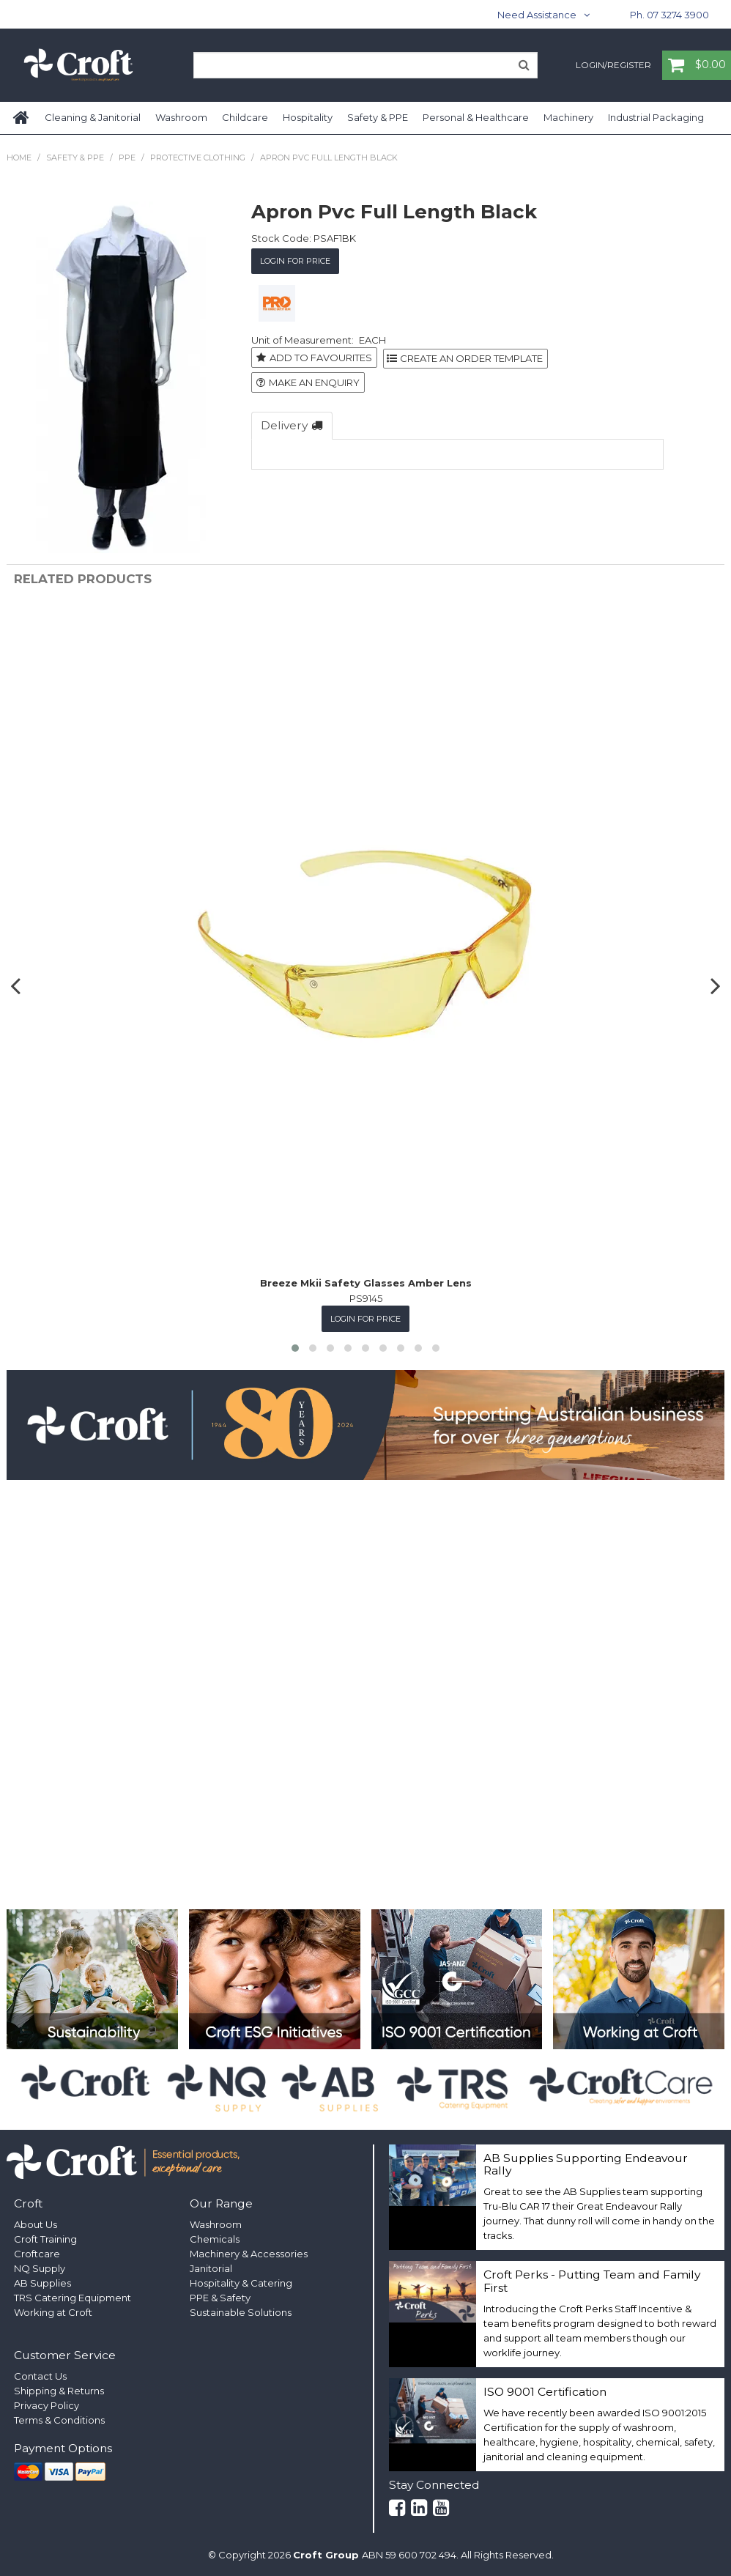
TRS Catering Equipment (72, 2297)
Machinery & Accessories (249, 2253)
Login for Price (295, 261)
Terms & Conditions (59, 2420)
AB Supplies (42, 2283)
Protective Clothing (197, 157)
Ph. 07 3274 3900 (669, 15)
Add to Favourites (321, 357)
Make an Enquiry (314, 382)
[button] (295, 1347)
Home (22, 118)
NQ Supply (39, 2268)
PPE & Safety (220, 2297)
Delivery (284, 424)
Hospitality (308, 117)
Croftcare (37, 2253)
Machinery (568, 117)
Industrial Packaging (656, 117)
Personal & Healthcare (476, 117)
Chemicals (215, 2239)
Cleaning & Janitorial (93, 117)
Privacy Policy (46, 2405)
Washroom (181, 117)
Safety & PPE (377, 117)
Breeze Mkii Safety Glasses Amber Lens (366, 1283)
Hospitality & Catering (241, 2283)
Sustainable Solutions (241, 2312)
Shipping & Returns (59, 2391)
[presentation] (18, 985)
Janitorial (211, 2268)
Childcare (245, 117)
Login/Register (613, 66)
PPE (127, 157)
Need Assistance (536, 15)
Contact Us (40, 2376)
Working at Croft (53, 2312)
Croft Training (45, 2239)
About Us (35, 2224)
